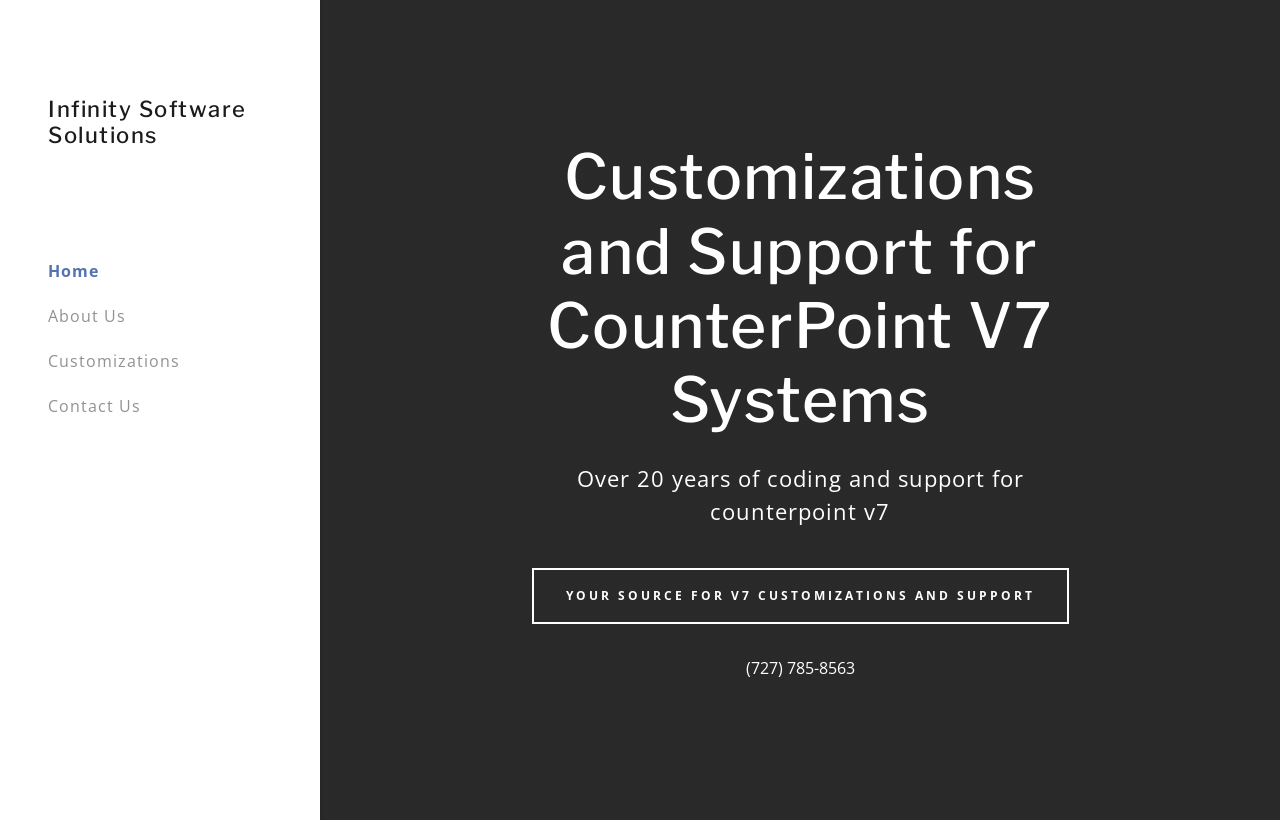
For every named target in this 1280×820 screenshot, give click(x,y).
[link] (160, 137)
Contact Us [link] (94, 406)
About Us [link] (87, 316)
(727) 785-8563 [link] (800, 668)
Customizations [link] (114, 361)
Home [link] (73, 271)
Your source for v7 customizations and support (800, 595)
